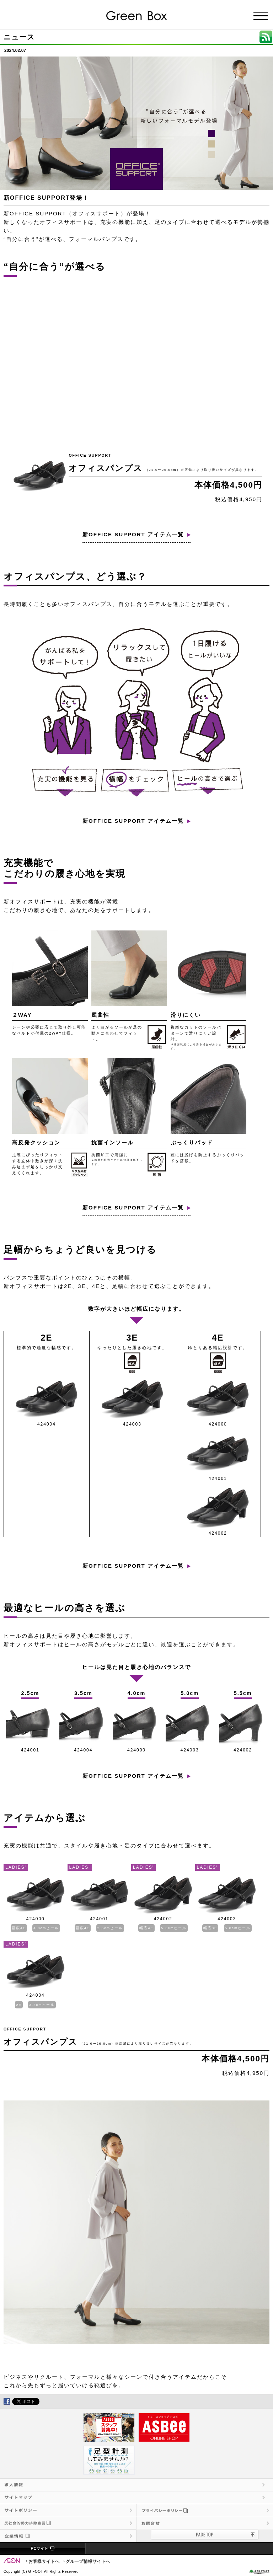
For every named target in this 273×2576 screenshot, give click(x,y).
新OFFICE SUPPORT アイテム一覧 (133, 534)
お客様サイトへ (44, 2561)
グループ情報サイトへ (88, 2561)
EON (12, 2561)
